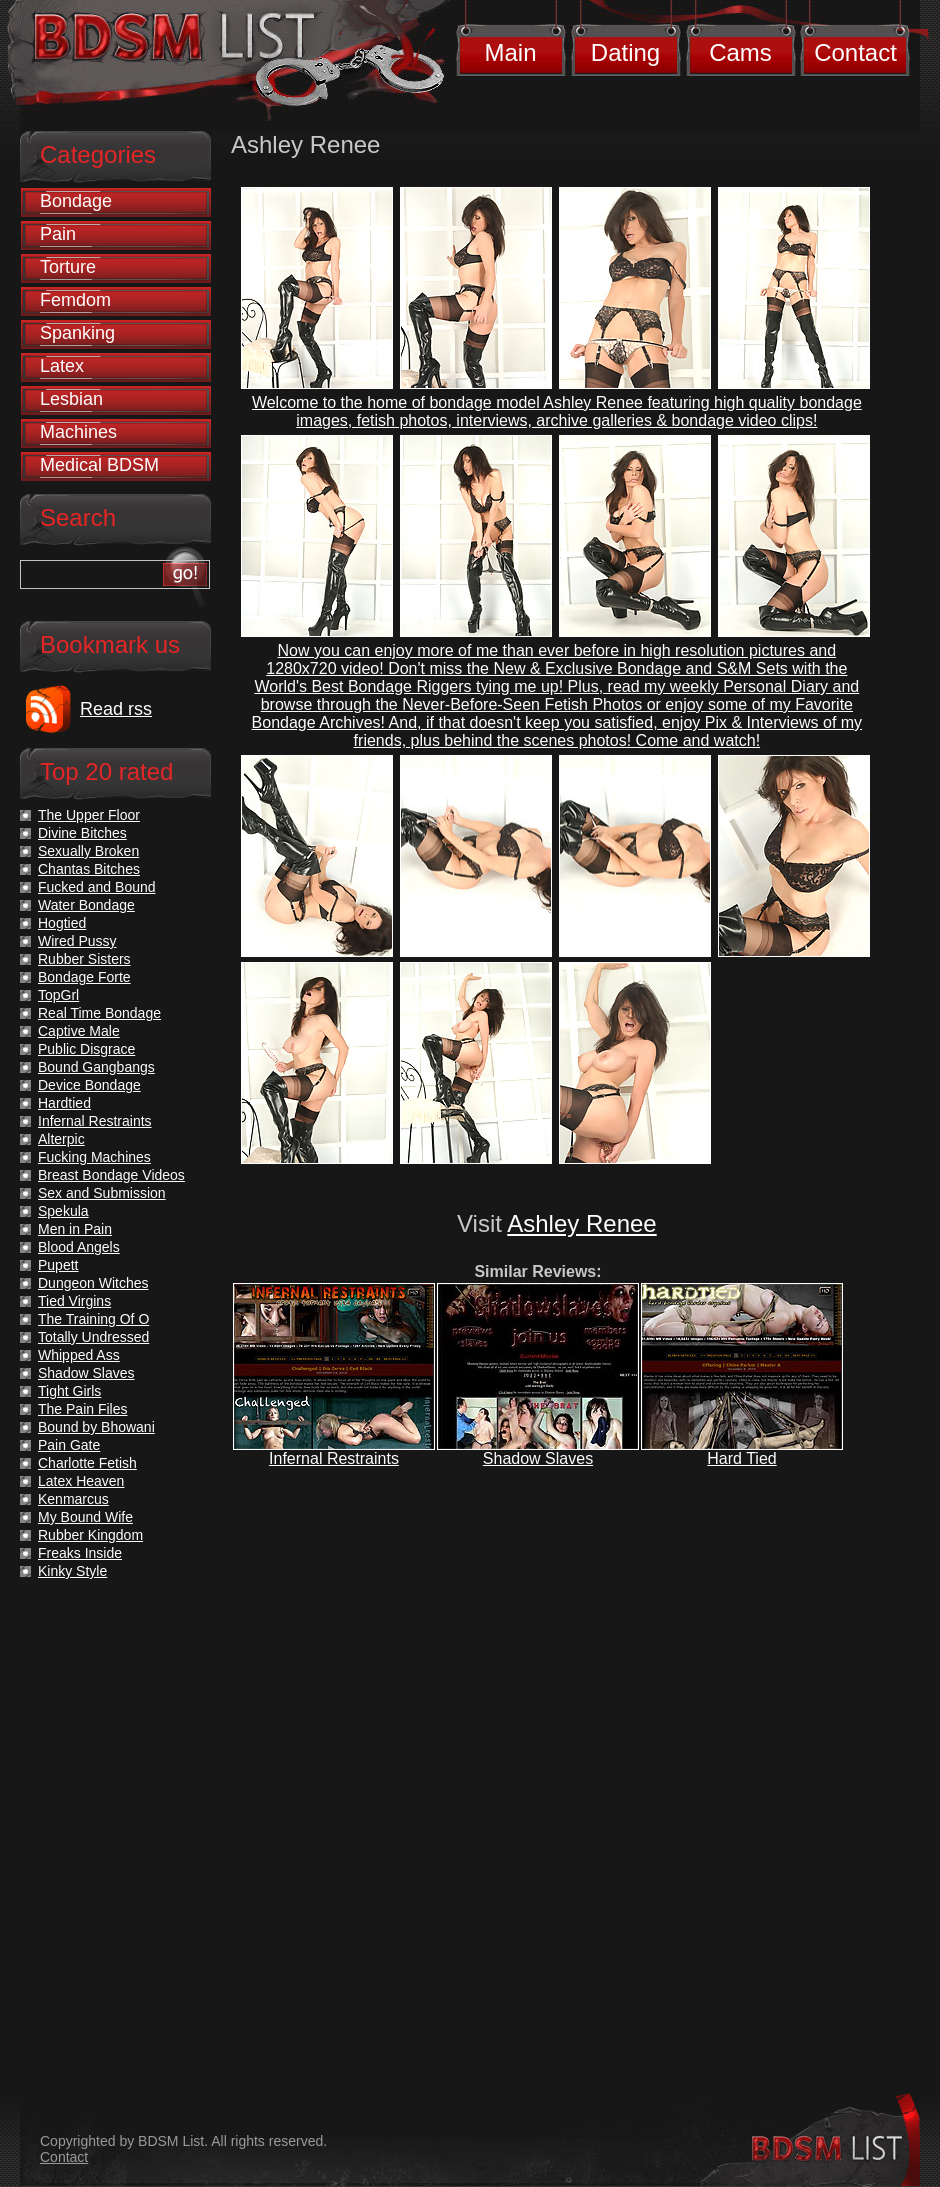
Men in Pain (75, 1229)
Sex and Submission (102, 1193)
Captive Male (79, 1031)
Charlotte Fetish (87, 1463)
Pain (58, 234)
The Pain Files (82, 1409)
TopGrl (58, 995)
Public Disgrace (86, 1049)
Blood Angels (79, 1247)
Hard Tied (741, 1458)
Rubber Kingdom (90, 1535)
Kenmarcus (73, 1499)
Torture (68, 267)
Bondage (76, 201)
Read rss (116, 709)
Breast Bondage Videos (111, 1175)
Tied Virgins (74, 1301)
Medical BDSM (99, 465)
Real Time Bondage (99, 1013)
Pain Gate (69, 1445)
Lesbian (71, 399)
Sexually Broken (88, 851)
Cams (740, 52)
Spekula (63, 1211)
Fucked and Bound (97, 887)
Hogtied (62, 923)
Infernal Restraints (334, 1458)
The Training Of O (93, 1319)
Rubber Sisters (84, 959)
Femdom (75, 300)
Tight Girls (69, 1391)
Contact (855, 52)
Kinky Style (72, 1571)
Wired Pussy (77, 941)
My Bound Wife (85, 1517)
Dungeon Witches (93, 1283)
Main (510, 52)
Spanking (77, 333)
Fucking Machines (94, 1157)
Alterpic (61, 1139)
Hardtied (64, 1103)
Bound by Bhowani (96, 1427)
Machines (78, 432)
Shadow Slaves (538, 1458)
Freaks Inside (80, 1553)
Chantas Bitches (89, 869)
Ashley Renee (581, 1223)
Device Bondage (89, 1085)
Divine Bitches (82, 833)
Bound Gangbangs (96, 1067)
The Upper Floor (89, 815)
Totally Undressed (93, 1337)
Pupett (58, 1265)
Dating (625, 52)
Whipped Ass (79, 1355)
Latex (62, 366)
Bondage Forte (84, 977)
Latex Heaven (81, 1481)
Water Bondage (86, 905)
